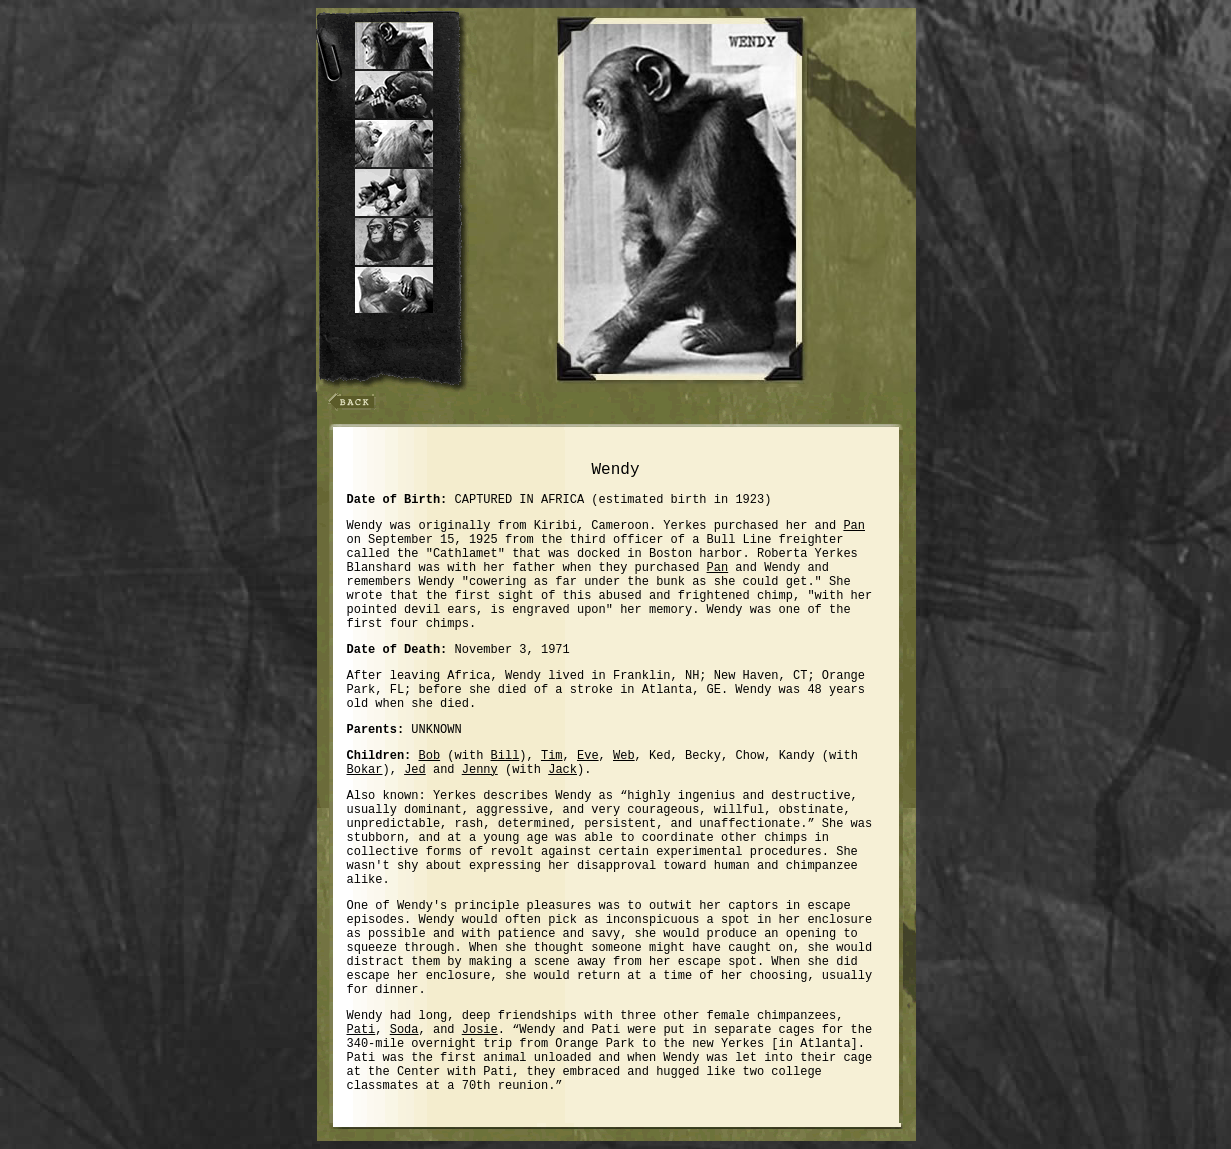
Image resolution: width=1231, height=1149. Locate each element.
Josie (480, 1030)
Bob (430, 756)
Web (624, 756)
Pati (361, 1030)
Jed (415, 770)
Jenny (480, 770)
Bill (505, 756)
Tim (552, 756)
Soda (404, 1030)
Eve (588, 756)
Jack (562, 770)
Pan (854, 526)
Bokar (365, 770)
